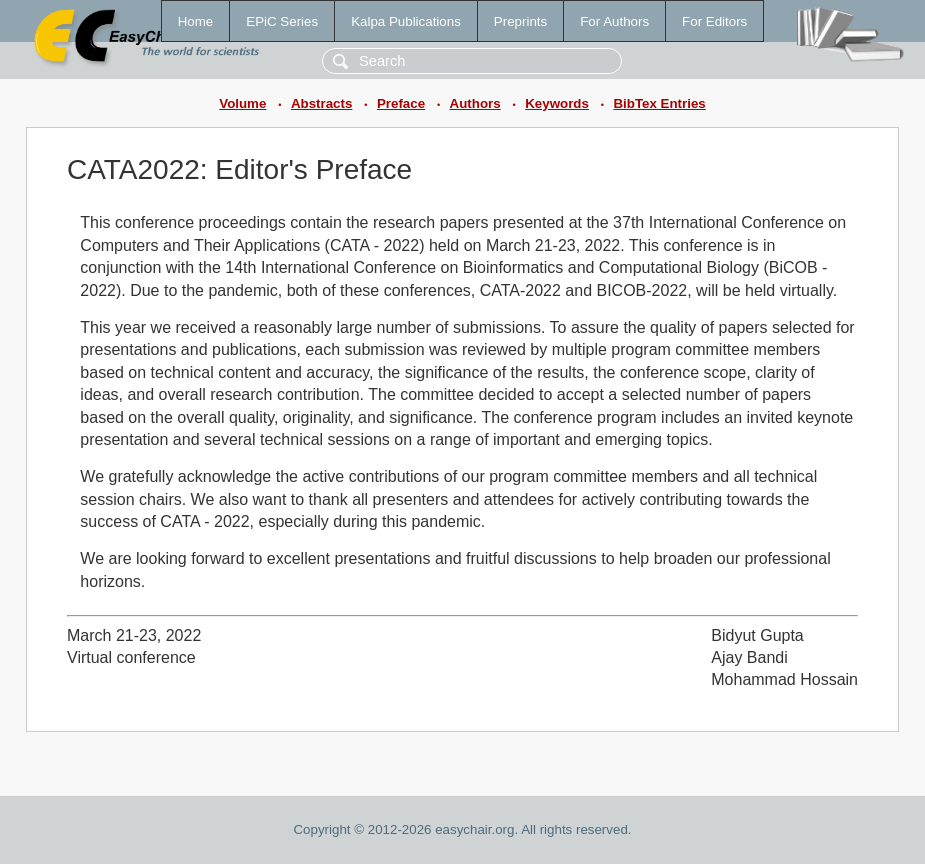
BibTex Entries (659, 103)
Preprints (520, 21)
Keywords (557, 103)
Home (196, 21)
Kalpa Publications (406, 21)
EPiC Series (282, 21)
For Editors (714, 21)
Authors (475, 103)
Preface (401, 103)
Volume (242, 103)
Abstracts (321, 103)
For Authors (614, 21)
